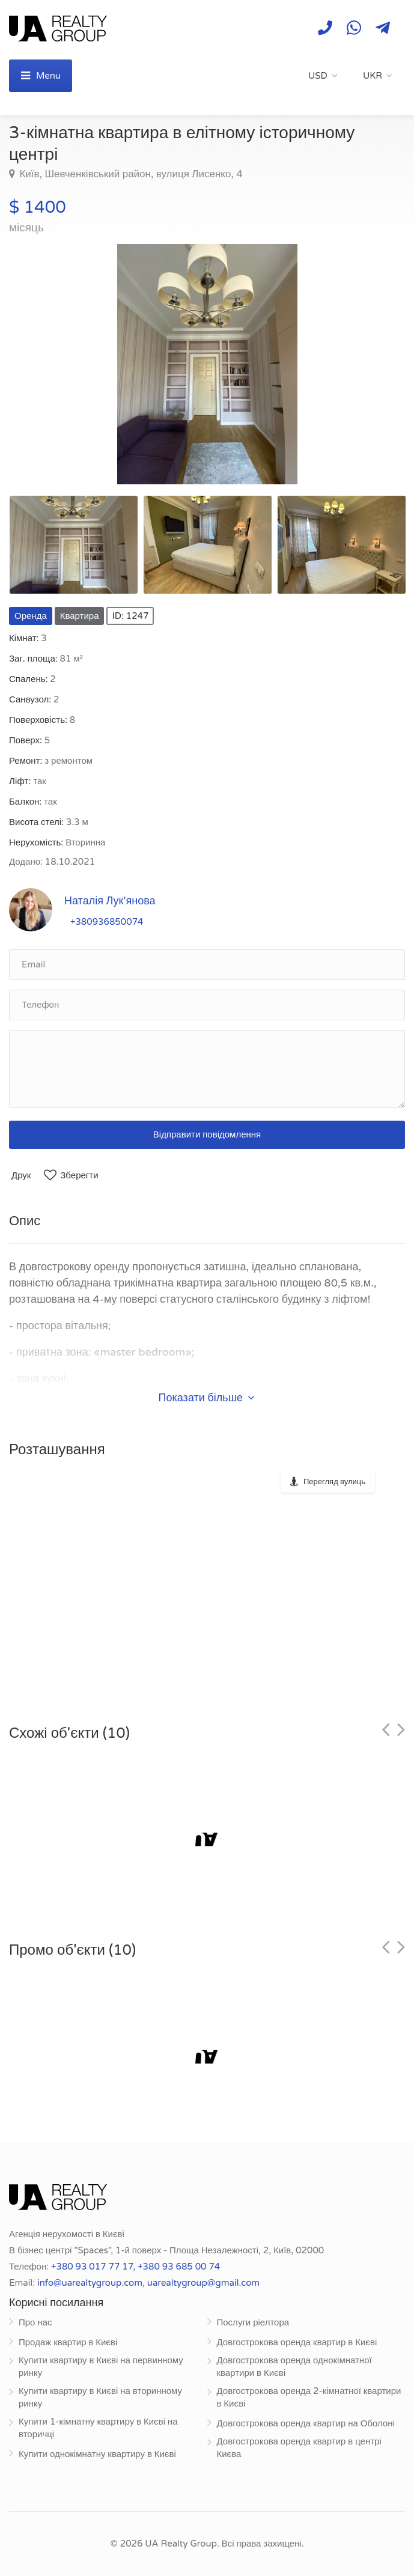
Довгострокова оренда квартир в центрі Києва (299, 2447)
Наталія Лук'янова (110, 900)
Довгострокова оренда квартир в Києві (297, 2342)
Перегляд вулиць (334, 1482)
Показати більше (207, 1397)
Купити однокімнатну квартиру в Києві (97, 2454)
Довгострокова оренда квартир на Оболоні (306, 2423)
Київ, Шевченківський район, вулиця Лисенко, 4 (130, 174)
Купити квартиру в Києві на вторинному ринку (100, 2397)
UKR (372, 75)
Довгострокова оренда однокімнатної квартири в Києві (294, 2366)
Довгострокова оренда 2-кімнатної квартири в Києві (309, 2397)
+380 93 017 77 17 (92, 2266)
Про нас (35, 2322)
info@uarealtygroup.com (89, 2282)
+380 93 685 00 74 (179, 2266)
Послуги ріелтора (253, 2322)
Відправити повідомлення (207, 1134)
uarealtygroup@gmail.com (203, 2282)
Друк (21, 1175)
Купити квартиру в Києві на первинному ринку (101, 2366)
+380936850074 (106, 921)
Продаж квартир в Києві (68, 2342)
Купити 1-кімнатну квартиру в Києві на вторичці (98, 2428)
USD (317, 75)
